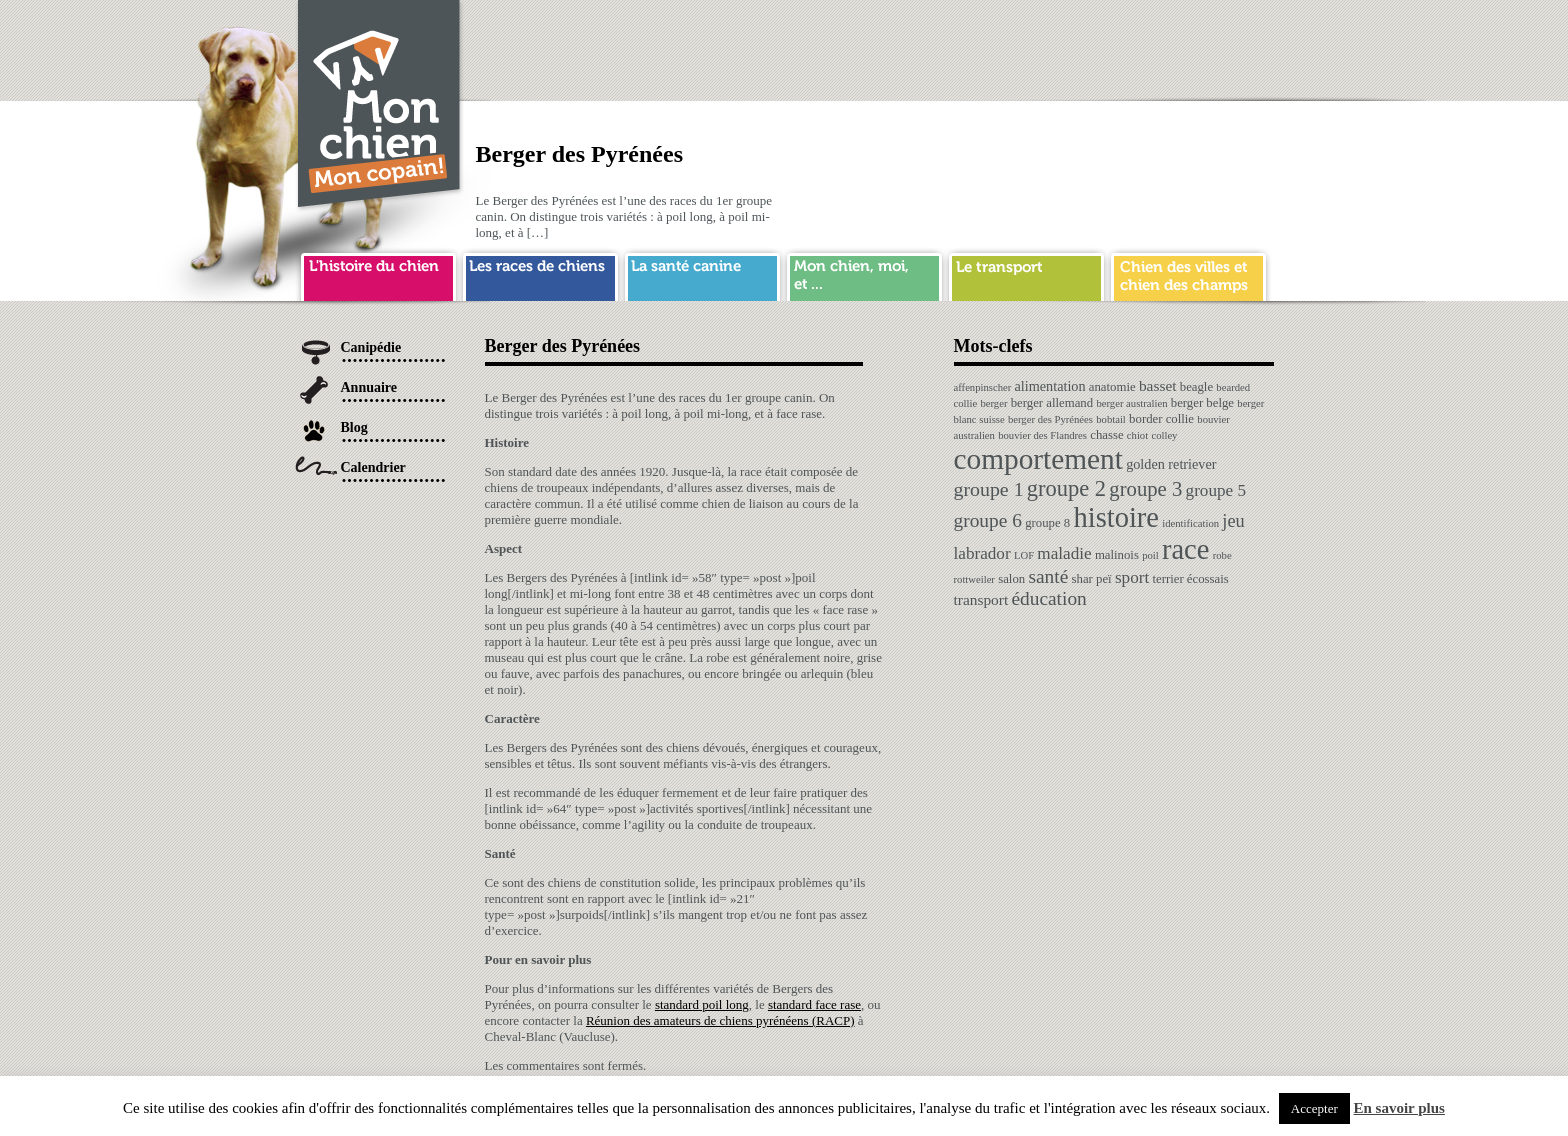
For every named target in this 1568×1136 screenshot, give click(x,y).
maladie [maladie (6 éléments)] (1064, 553)
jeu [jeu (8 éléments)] (1233, 521)
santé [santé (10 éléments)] (1048, 576)
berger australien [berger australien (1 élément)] (1131, 403)
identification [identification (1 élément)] (1190, 523)
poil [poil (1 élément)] (1150, 555)
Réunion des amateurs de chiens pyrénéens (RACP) (720, 1020)
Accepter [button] (1314, 1108)
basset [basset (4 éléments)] (1158, 385)
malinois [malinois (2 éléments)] (1117, 555)
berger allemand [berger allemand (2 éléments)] (1052, 403)
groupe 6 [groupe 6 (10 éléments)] (988, 520)
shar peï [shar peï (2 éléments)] (1092, 579)
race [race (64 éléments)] (1185, 549)
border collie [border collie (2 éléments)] (1161, 419)
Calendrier (373, 467)
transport (1026, 274)
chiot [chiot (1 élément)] (1137, 435)
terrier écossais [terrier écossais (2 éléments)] (1190, 579)
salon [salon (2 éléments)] (1011, 579)
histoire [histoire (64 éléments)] (1116, 517)
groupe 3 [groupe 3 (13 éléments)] (1145, 489)
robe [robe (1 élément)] (1222, 555)
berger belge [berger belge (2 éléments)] (1202, 403)
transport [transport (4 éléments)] (981, 599)
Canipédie (371, 347)
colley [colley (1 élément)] (1164, 435)
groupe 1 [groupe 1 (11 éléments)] (989, 489)
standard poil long (702, 1004)
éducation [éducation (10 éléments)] (1048, 598)
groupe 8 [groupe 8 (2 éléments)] (1047, 523)
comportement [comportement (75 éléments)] (1038, 459)
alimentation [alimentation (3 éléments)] (1050, 386)
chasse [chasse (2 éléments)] (1106, 435)
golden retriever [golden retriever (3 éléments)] (1171, 464)
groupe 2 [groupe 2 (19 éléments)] (1066, 488)
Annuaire (369, 387)
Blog (354, 427)
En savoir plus (1399, 1108)
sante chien (702, 274)
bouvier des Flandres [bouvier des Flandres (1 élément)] (1042, 435)
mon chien (864, 274)
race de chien (540, 274)
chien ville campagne (1188, 274)
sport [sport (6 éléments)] (1132, 577)
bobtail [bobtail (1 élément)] (1111, 419)
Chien (380, 106)
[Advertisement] (910, 45)
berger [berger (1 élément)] (993, 403)
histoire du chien (378, 274)
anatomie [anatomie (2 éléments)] (1112, 387)
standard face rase (814, 1004)
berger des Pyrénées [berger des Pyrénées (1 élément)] (1050, 419)
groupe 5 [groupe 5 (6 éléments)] (1216, 490)
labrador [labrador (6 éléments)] (982, 553)
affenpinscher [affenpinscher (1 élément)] (983, 387)
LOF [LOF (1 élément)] (1024, 555)
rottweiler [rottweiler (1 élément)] (974, 579)
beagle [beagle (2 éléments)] (1196, 387)
